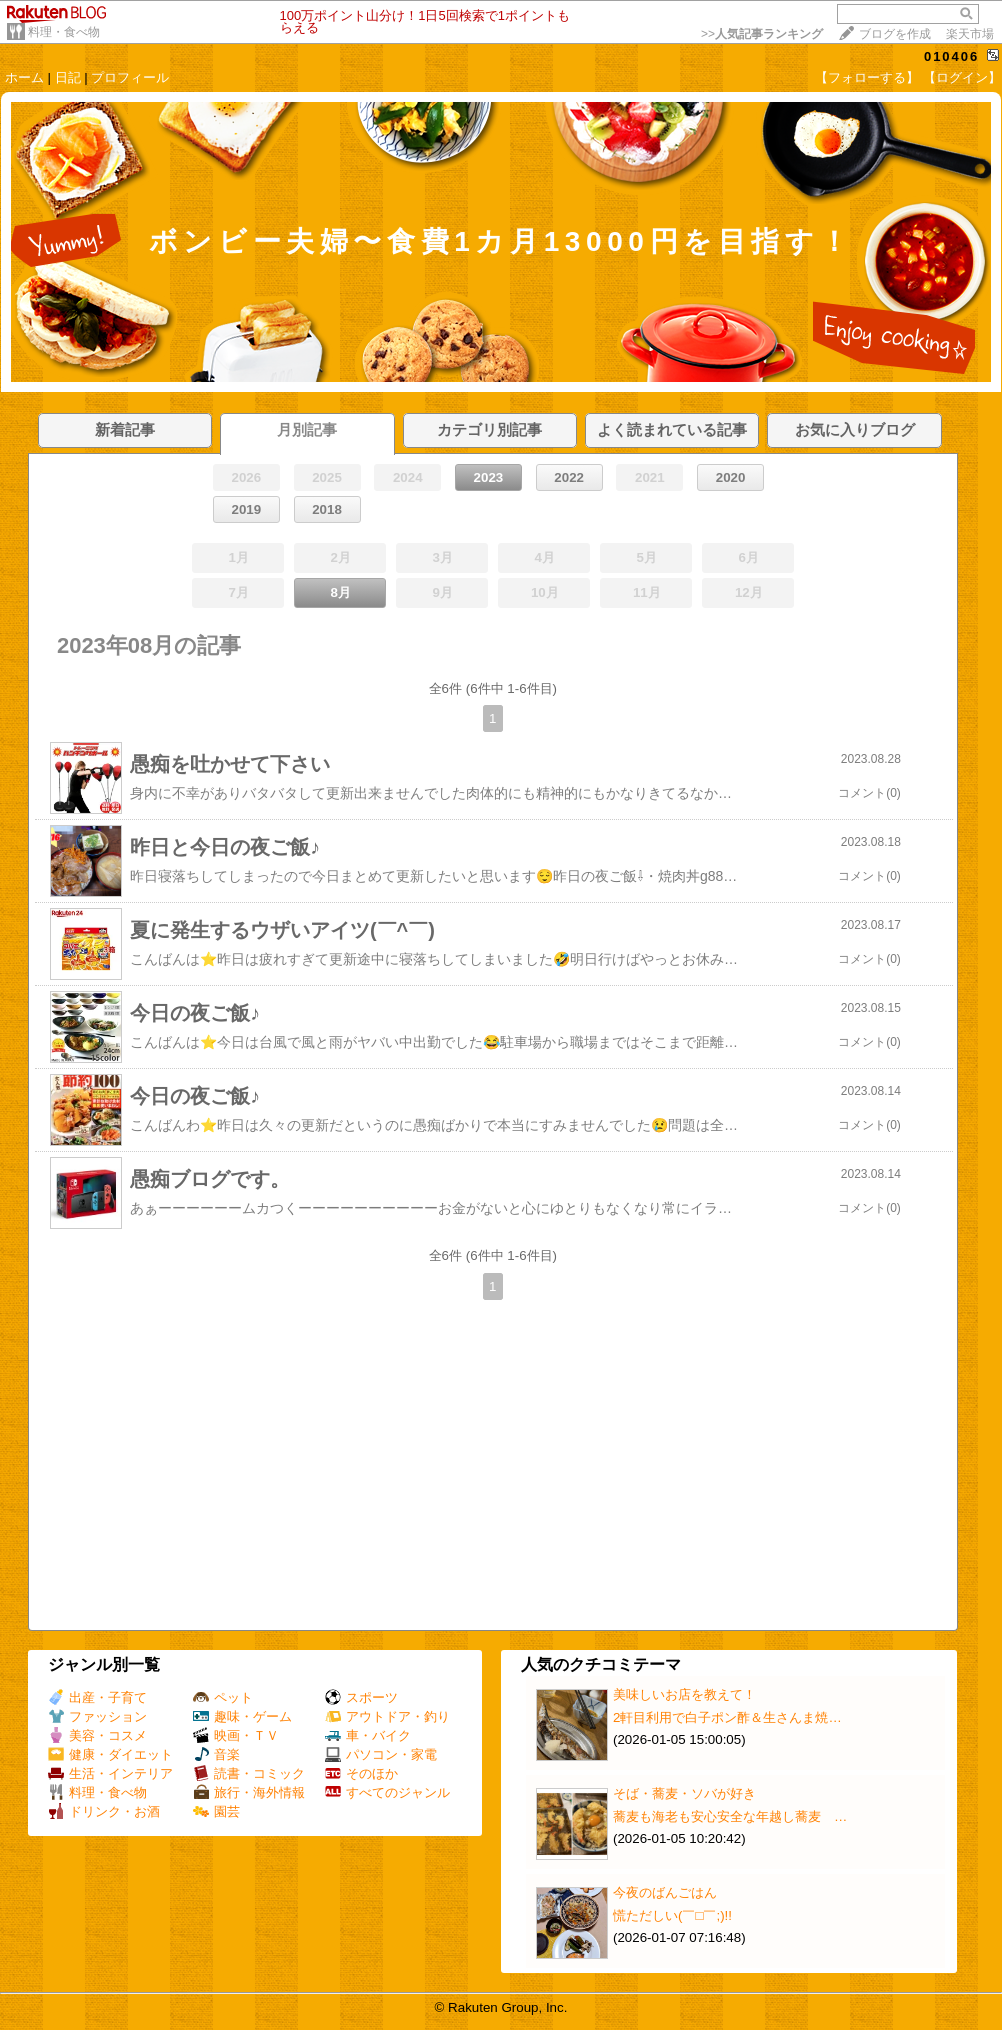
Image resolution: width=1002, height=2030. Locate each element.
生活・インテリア (110, 1773)
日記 (68, 77)
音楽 (216, 1754)
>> (762, 34)
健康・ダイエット (110, 1754)
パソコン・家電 (381, 1754)
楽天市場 (970, 34)
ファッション (97, 1716)
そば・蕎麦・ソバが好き (684, 1793)
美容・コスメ (97, 1735)
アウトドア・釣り (387, 1716)
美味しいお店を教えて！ (684, 1694)
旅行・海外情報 (249, 1792)
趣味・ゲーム (242, 1716)
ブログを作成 (895, 34)
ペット (223, 1697)
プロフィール (130, 77)
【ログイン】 (962, 77)
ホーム (24, 77)
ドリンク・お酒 (104, 1811)
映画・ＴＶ (236, 1735)
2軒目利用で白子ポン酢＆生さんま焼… (727, 1717)
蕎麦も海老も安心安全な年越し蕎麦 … (730, 1816)
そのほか (361, 1773)
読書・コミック (249, 1773)
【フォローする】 (867, 77)
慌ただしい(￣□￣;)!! (672, 1915)
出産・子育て (97, 1697)
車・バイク (368, 1735)
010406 (951, 56)
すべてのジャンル (387, 1792)
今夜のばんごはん (665, 1892)
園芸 (216, 1811)
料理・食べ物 (64, 32)
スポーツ (361, 1697)
